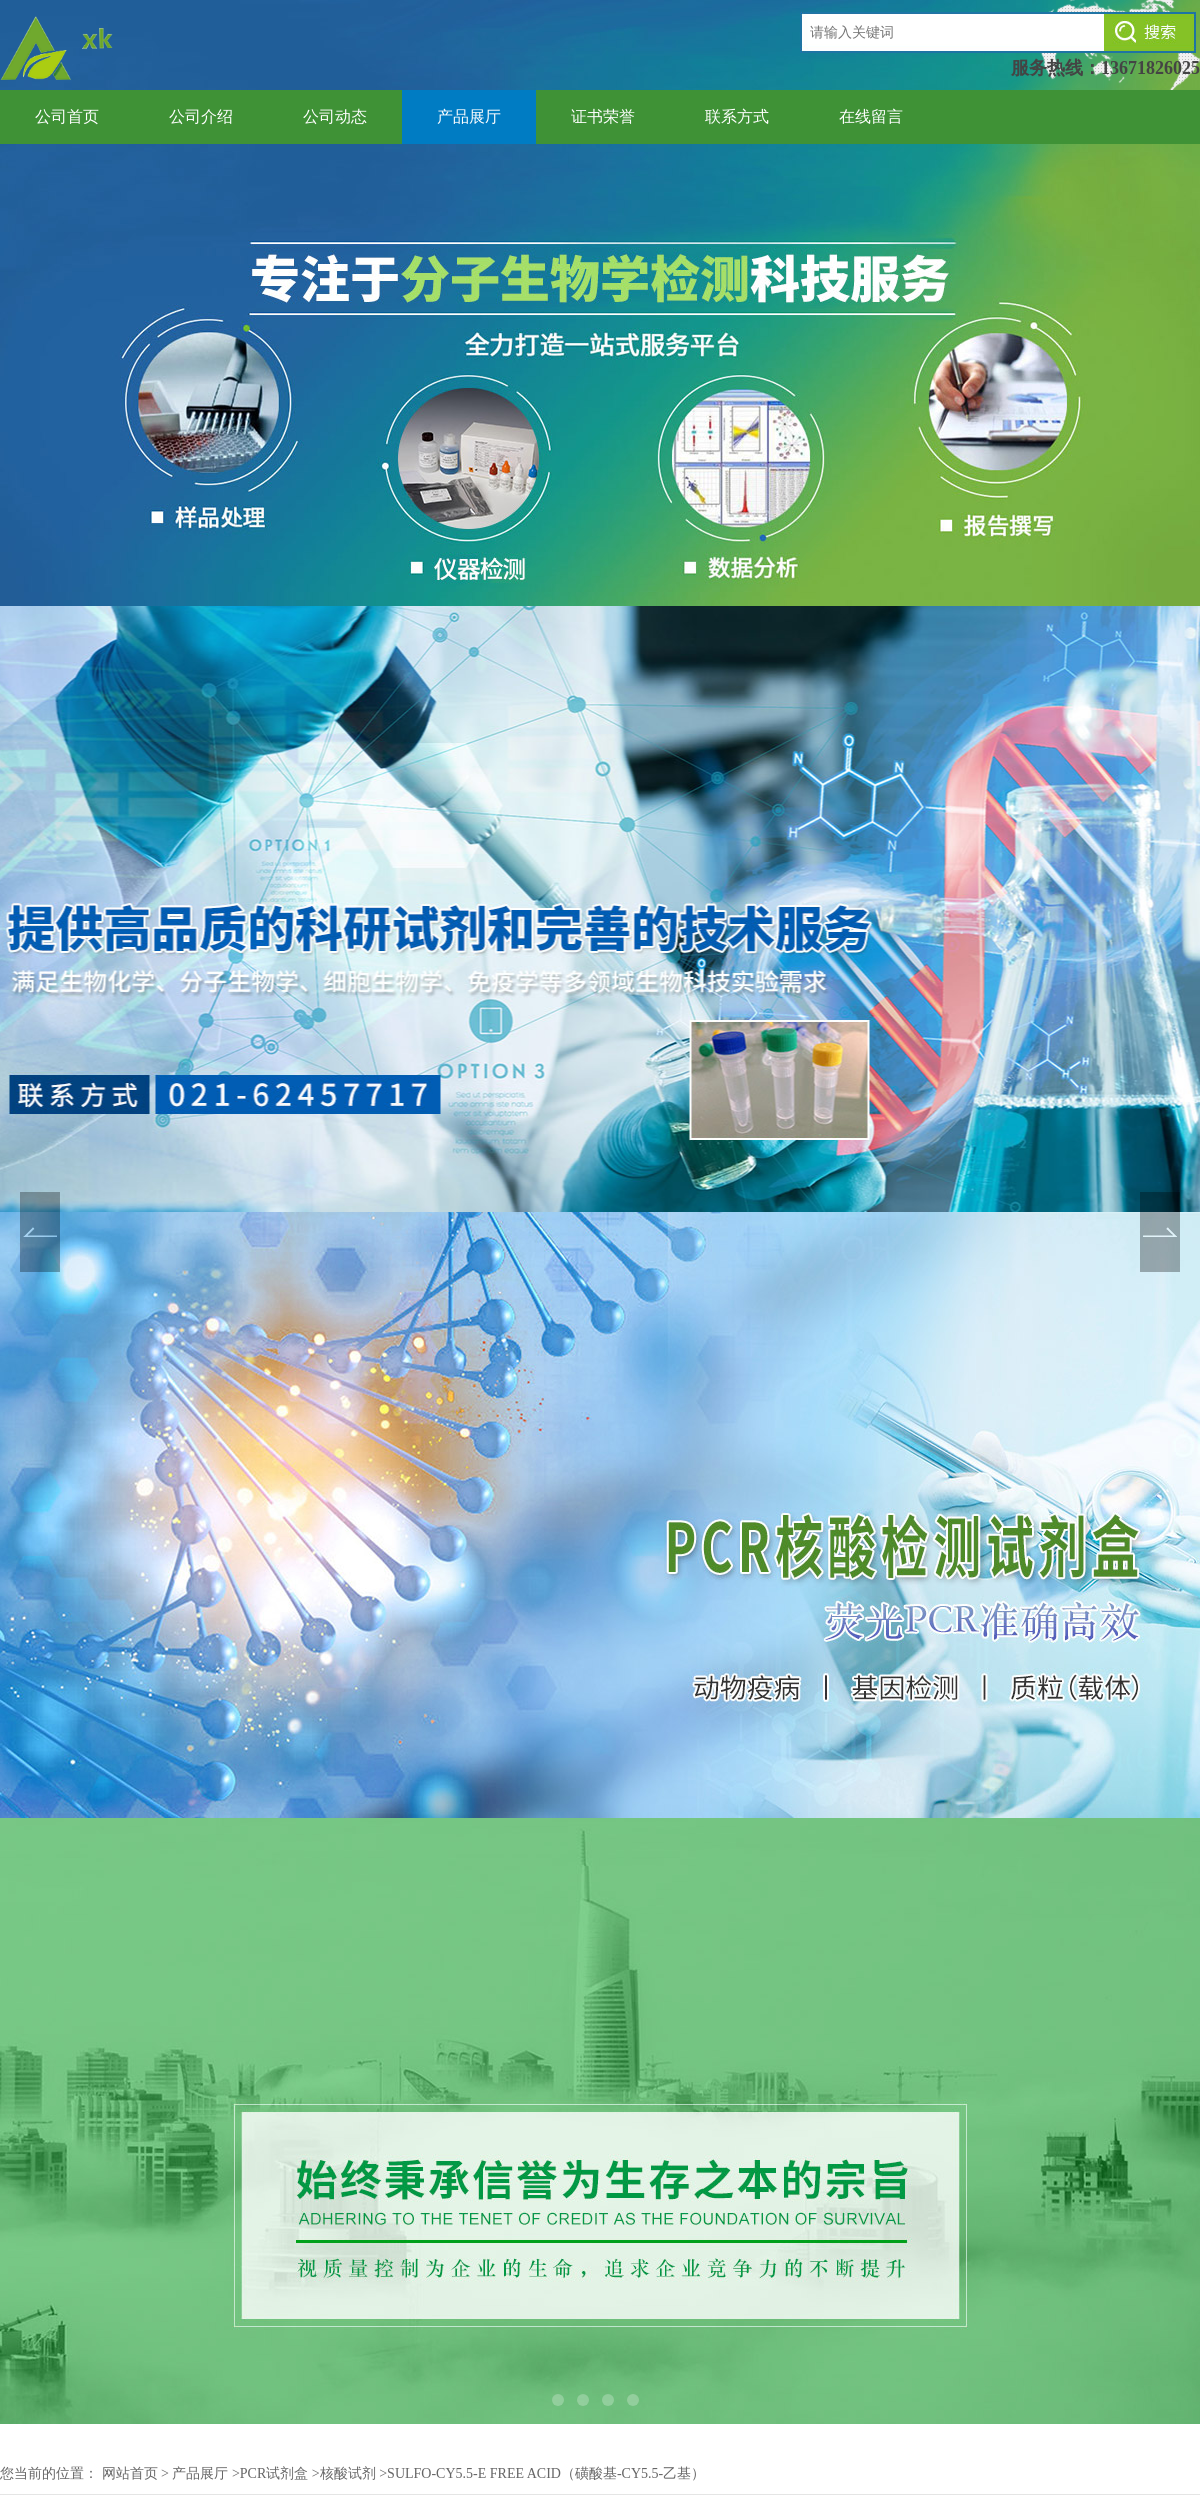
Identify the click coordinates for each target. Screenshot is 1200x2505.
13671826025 (1150, 68)
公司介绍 (201, 116)
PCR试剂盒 (274, 2473)
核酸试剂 (348, 2473)
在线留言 (871, 116)
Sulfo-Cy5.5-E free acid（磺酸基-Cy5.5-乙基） (546, 2473)
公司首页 (67, 116)
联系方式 (737, 116)
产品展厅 (469, 116)
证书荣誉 (603, 116)
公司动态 (335, 116)
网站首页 (130, 2473)
